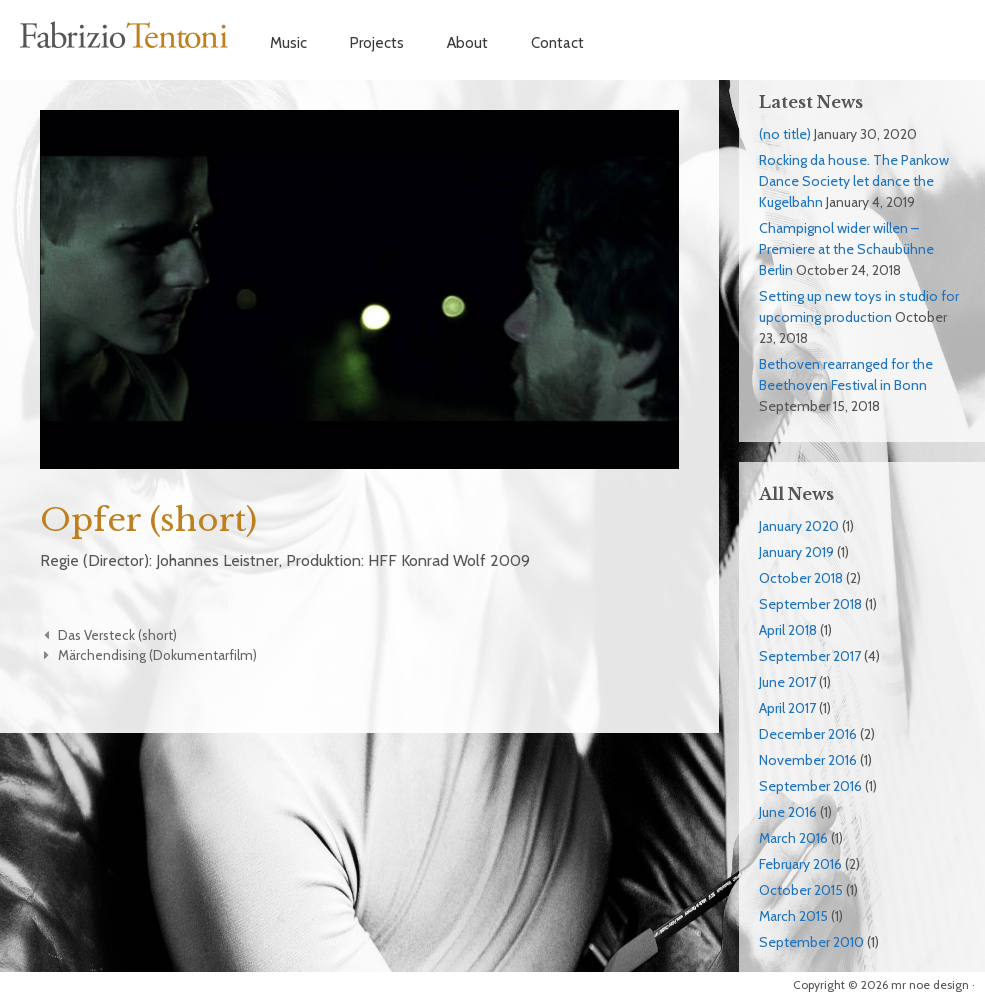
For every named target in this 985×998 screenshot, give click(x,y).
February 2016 (800, 864)
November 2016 (808, 760)
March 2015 (793, 916)
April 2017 (787, 708)
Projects (377, 43)
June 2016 (788, 812)
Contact (557, 43)
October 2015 (801, 890)
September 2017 (810, 656)
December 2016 (808, 734)
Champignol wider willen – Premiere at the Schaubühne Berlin (846, 249)
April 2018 (788, 630)
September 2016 (810, 786)
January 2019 (796, 552)
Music (288, 43)
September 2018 (810, 604)
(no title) (785, 134)
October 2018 (801, 578)
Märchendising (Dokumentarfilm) (157, 655)
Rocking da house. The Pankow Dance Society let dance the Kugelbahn (854, 181)
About (467, 43)
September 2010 (811, 942)
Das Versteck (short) (117, 635)
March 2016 (793, 838)
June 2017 (787, 682)
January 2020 (799, 526)
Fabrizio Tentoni (125, 35)
